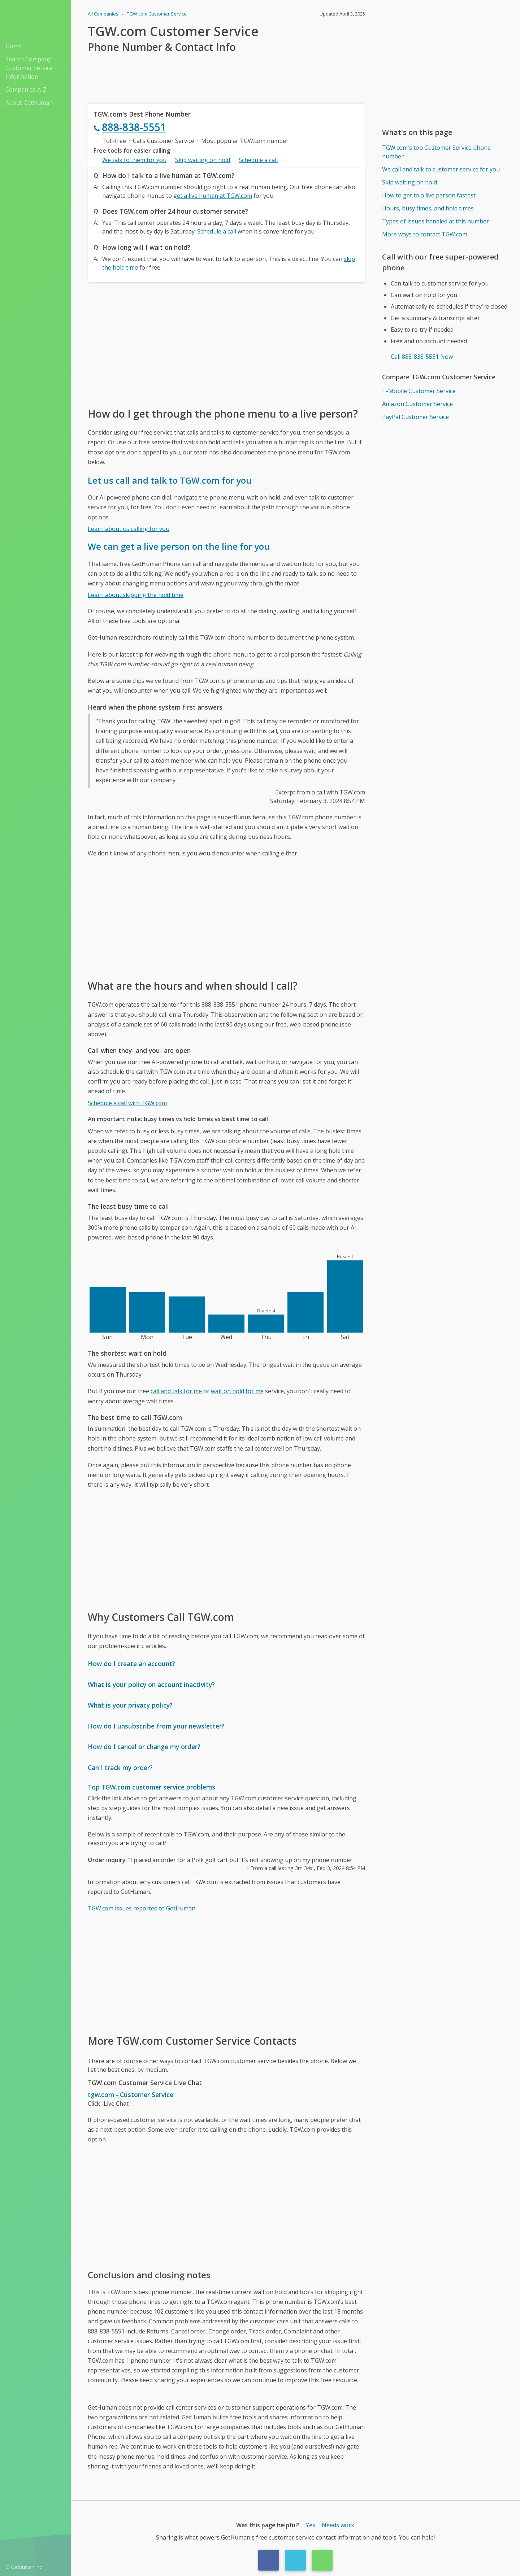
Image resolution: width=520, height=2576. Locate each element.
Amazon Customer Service (417, 404)
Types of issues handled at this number (435, 221)
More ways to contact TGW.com (424, 234)
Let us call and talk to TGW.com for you (170, 480)
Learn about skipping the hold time (135, 595)
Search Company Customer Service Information (29, 67)
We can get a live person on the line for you (179, 546)
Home (13, 46)
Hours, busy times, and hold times (428, 208)
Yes (310, 2525)
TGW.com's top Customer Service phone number (436, 152)
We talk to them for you (134, 160)
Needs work (338, 2525)
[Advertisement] (226, 344)
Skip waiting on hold (202, 160)
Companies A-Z (26, 89)
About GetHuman (29, 102)
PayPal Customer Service (415, 417)
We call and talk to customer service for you (441, 169)
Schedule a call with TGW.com (127, 1103)
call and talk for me (176, 1391)
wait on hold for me (237, 1391)
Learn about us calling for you (128, 529)
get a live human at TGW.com (212, 196)
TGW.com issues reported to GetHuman (141, 1908)
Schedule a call (258, 160)
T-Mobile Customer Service (419, 391)
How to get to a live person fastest (429, 195)
